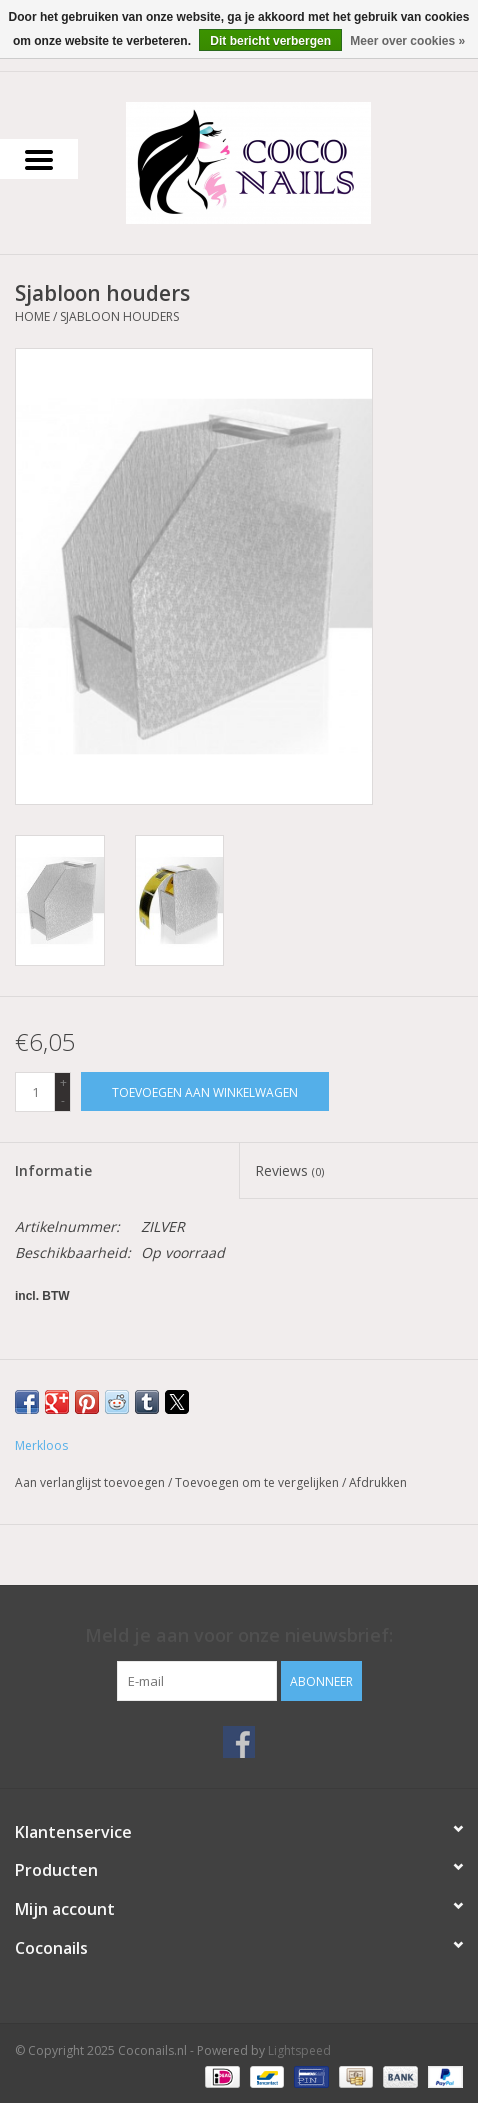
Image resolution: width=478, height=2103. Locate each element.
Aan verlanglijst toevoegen (91, 1482)
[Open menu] (39, 159)
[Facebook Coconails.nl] (239, 1742)
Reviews (289, 1170)
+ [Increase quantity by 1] (63, 1082)
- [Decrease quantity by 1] (63, 1100)
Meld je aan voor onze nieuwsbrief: (239, 1635)
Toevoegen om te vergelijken (258, 1482)
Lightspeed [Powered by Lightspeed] (299, 2050)
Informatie (53, 1170)
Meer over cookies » (407, 41)
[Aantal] (35, 1092)
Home (32, 316)
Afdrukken (378, 1482)
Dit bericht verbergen (270, 41)
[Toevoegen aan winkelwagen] (205, 1091)
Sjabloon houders (119, 316)
